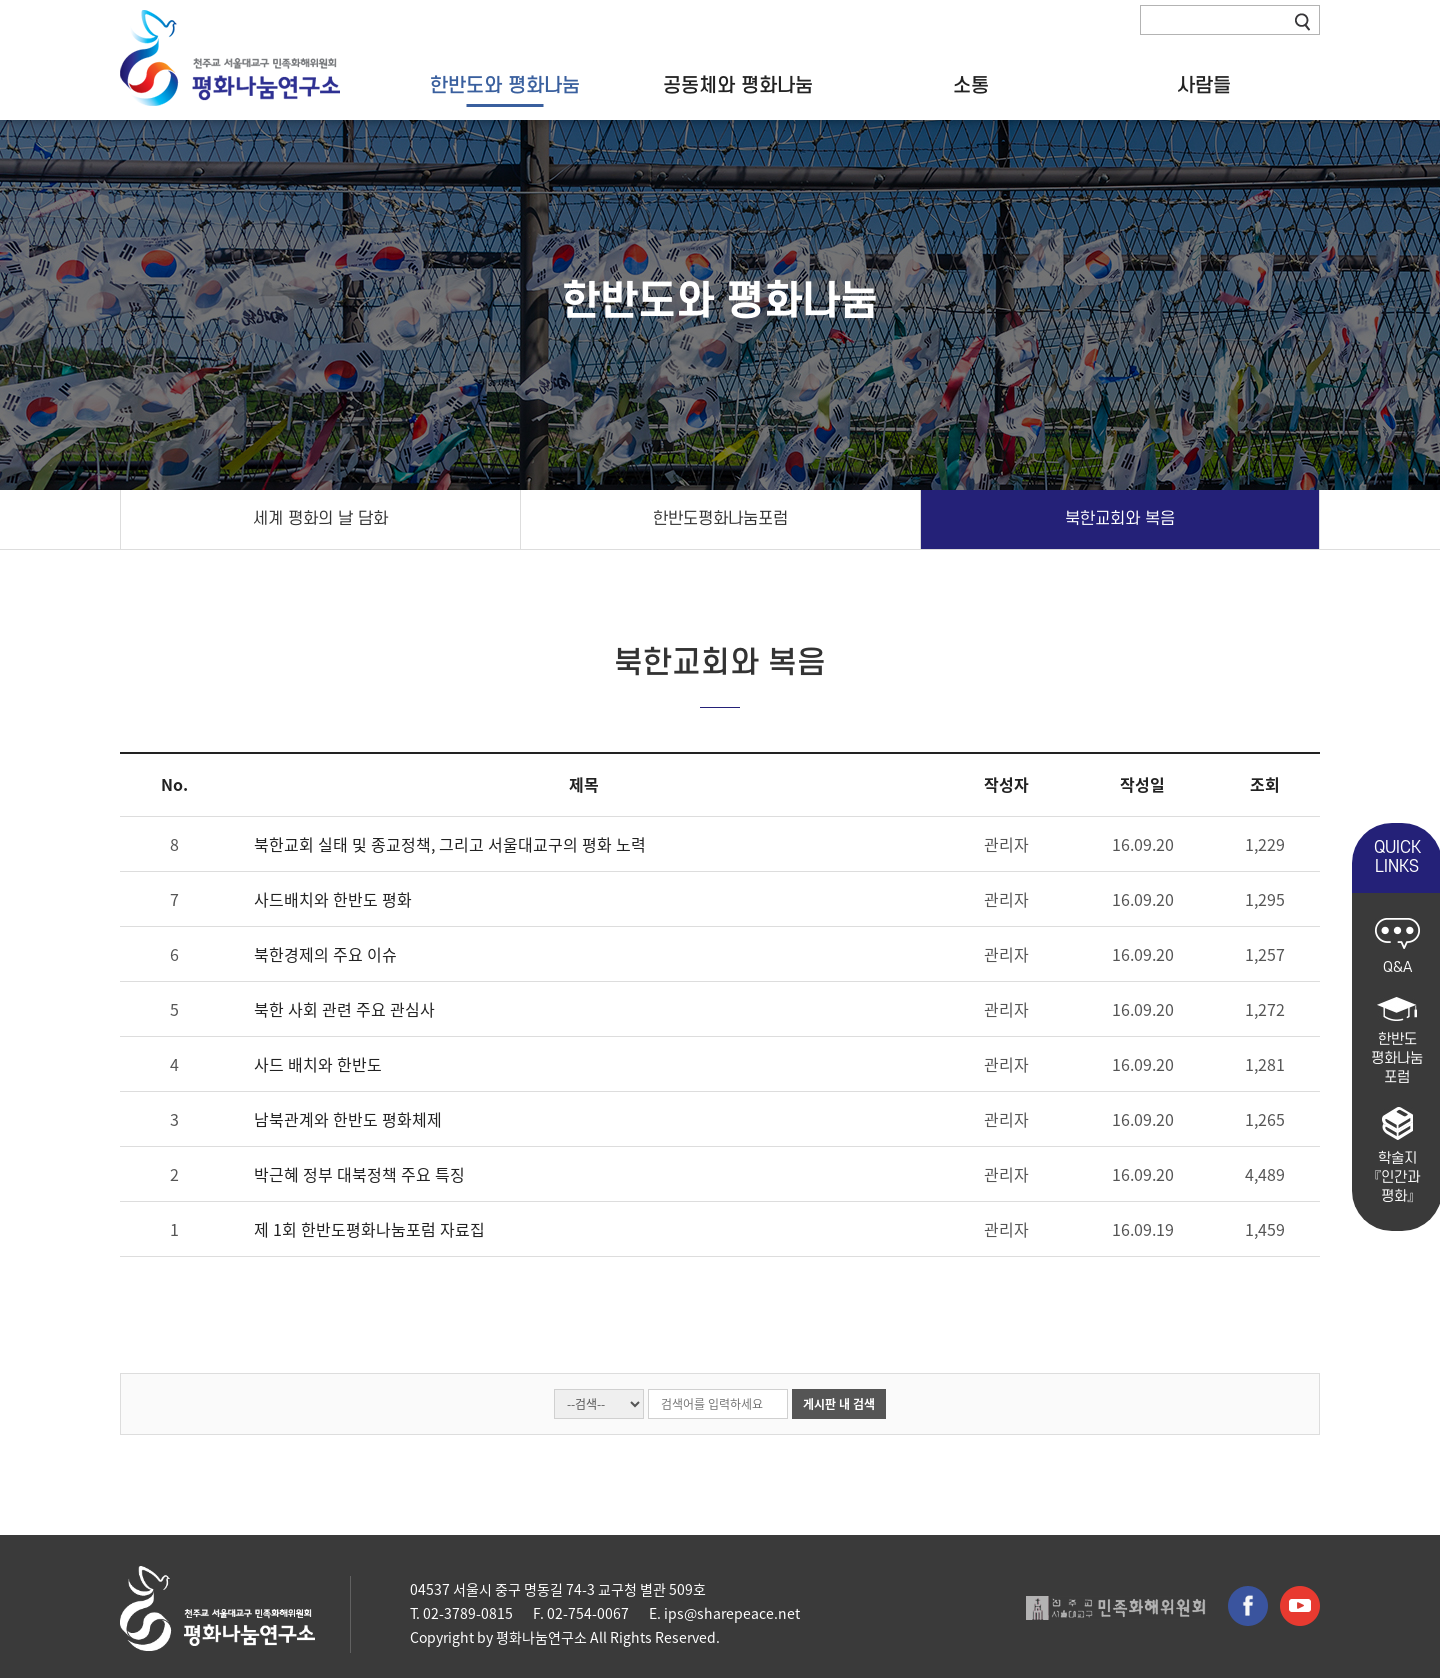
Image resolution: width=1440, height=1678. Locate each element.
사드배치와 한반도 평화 (333, 899)
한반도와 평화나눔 (505, 87)
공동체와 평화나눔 (738, 87)
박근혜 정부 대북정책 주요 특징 (359, 1174)
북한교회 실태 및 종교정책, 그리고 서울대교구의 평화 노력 (450, 844)
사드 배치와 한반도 (318, 1064)
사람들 (1204, 87)
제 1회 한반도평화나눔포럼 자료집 (369, 1229)
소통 (971, 87)
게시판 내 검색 (839, 1404)
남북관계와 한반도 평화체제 (348, 1119)
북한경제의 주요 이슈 (325, 954)
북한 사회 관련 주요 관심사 (344, 1009)
